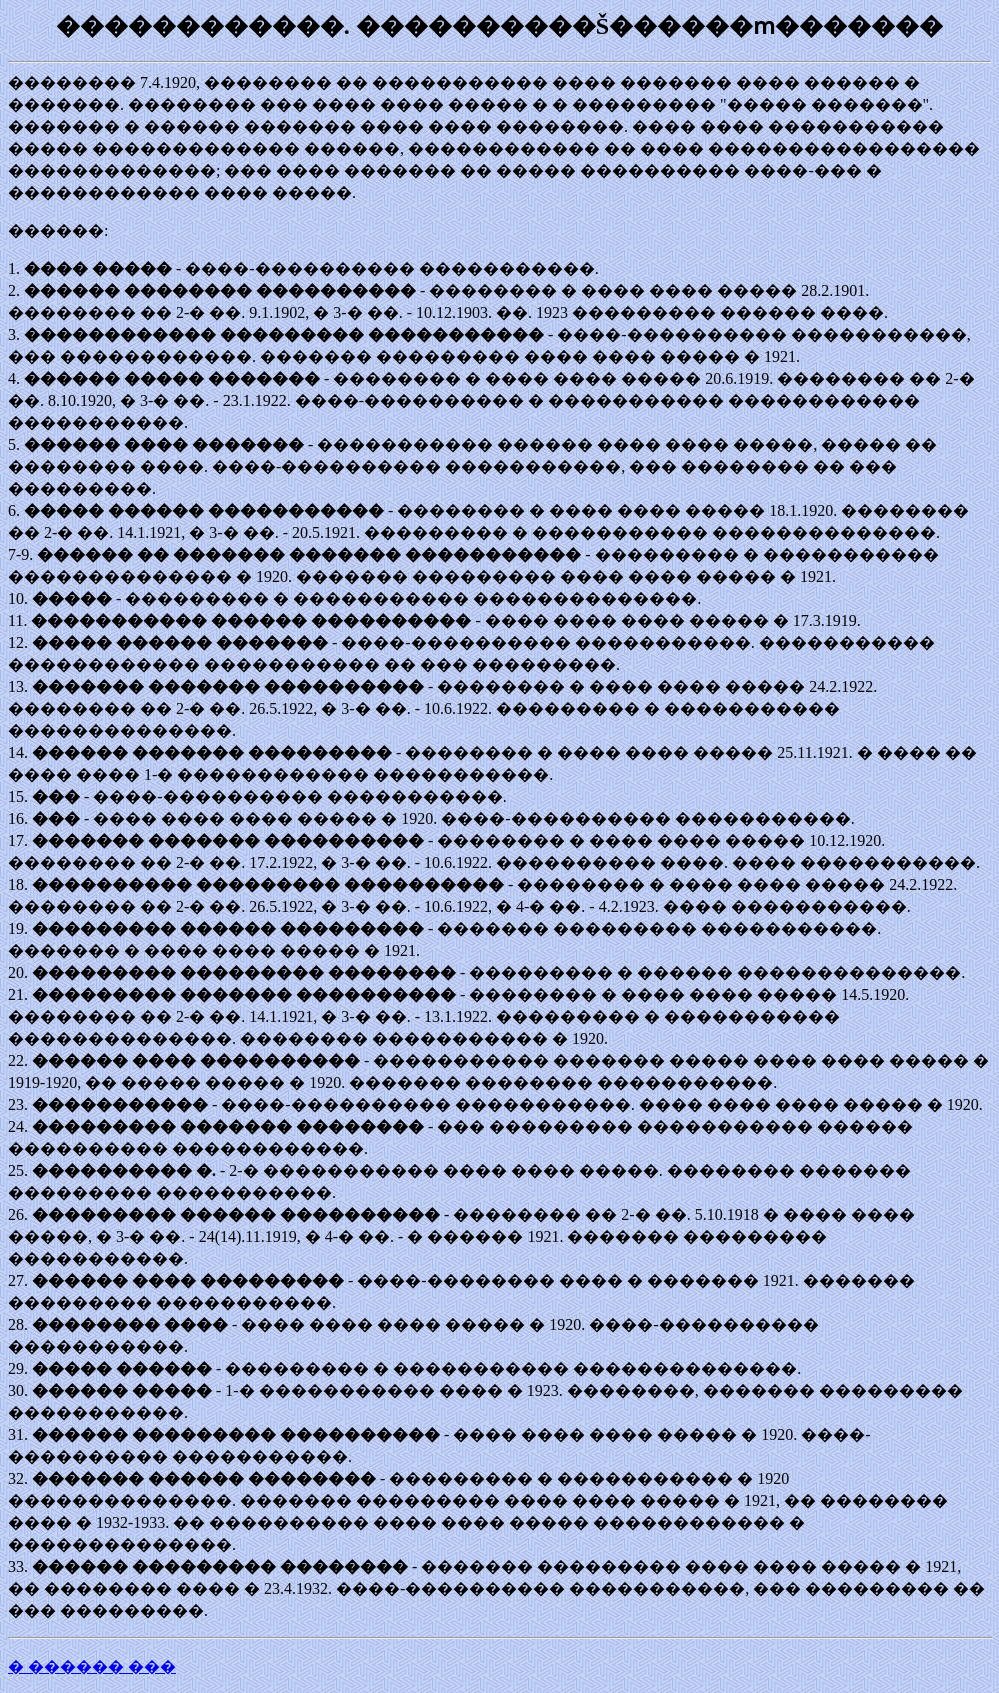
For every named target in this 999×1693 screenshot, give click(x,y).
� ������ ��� (92, 1666)
